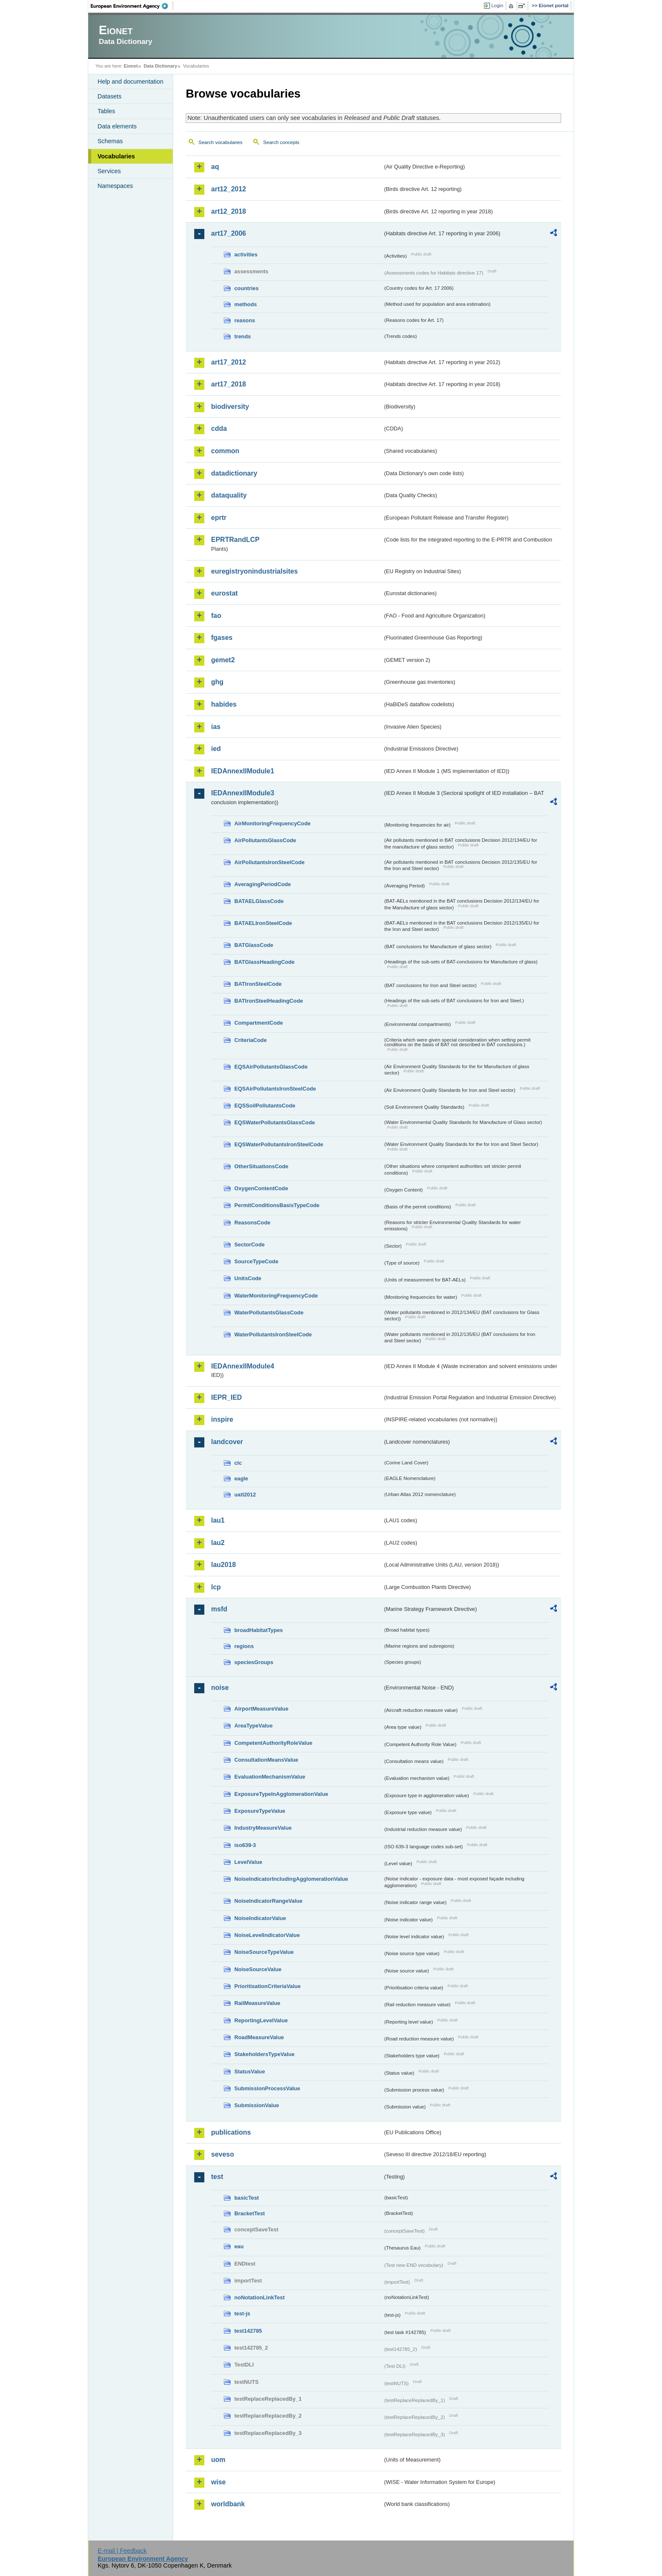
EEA (132, 6)
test (217, 2176)
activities (246, 254)
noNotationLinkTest (259, 2297)
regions (244, 1646)
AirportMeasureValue (261, 1709)
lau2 (218, 1542)
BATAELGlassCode (259, 901)
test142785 (248, 2331)
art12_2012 (228, 189)
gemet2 (223, 660)
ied (216, 748)
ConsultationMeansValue (266, 1760)
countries (246, 288)
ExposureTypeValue (259, 1811)
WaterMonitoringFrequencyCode (276, 1295)
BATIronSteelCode (258, 984)
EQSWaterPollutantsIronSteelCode (278, 1144)
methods (245, 304)
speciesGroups (253, 1662)
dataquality (229, 495)
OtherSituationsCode (261, 1166)
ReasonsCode (252, 1222)
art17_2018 (228, 384)
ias (215, 726)
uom (218, 2459)
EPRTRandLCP (235, 539)
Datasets (110, 96)
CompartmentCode (258, 1023)
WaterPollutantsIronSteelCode (273, 1334)
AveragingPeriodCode (262, 884)
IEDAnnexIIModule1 (242, 771)
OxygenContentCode (261, 1188)
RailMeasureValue (257, 2003)
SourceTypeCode (256, 1261)
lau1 (218, 1520)
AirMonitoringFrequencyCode (272, 823)
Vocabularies (116, 156)
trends (242, 336)
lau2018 (223, 1564)
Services (109, 171)
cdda (219, 428)
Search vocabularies (220, 142)
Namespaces (115, 185)
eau (239, 2246)
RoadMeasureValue (259, 2037)
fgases (222, 637)
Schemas (110, 141)
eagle (241, 1478)
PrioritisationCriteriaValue (267, 1986)
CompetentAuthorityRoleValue (273, 1743)
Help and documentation (130, 81)
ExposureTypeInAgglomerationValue (281, 1794)
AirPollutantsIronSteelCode (269, 862)
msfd (219, 1609)
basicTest (246, 2198)
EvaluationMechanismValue (269, 1777)
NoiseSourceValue (258, 1969)
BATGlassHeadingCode (264, 962)
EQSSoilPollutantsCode (264, 1105)
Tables (106, 111)
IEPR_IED (226, 1397)
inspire (222, 1419)
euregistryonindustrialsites (254, 571)
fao (216, 615)
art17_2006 (228, 233)
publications (231, 2132)
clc (238, 1463)
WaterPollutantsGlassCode (269, 1312)
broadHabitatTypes (258, 1630)
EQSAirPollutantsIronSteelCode (275, 1088)
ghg (217, 681)
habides (223, 704)
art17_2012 (228, 362)
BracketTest (249, 2213)
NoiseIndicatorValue (260, 1918)
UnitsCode (247, 1278)
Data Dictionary (160, 65)
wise (218, 2482)
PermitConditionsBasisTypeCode (277, 1205)
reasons (244, 320)
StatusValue (249, 2071)
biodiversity (230, 406)
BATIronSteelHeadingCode (268, 1001)
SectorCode (249, 1244)
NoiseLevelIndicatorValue (267, 1935)
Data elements (117, 126)
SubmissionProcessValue (267, 2088)
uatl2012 (245, 1494)
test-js (242, 2313)
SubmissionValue (256, 2105)
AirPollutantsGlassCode (265, 840)
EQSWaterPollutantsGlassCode (274, 1122)
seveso (222, 2154)
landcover (227, 1441)
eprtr (218, 517)
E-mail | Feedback (122, 2550)
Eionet (131, 65)
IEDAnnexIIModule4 (242, 1366)
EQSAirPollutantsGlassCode (271, 1067)
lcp (216, 1587)
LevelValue (248, 1862)
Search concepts (281, 142)
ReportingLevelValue (261, 2020)
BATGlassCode (253, 945)
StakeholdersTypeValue (264, 2054)
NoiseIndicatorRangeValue (268, 1901)
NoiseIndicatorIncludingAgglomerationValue (291, 1879)
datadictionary (234, 473)
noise (220, 1687)
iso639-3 (245, 1845)
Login (497, 5)
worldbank (228, 2504)
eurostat (224, 593)
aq (215, 166)
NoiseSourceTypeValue (264, 1952)
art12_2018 (228, 211)
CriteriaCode (250, 1040)
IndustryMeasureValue (263, 1828)
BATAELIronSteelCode (263, 923)
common (225, 450)
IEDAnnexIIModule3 (242, 793)
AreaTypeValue (253, 1725)
